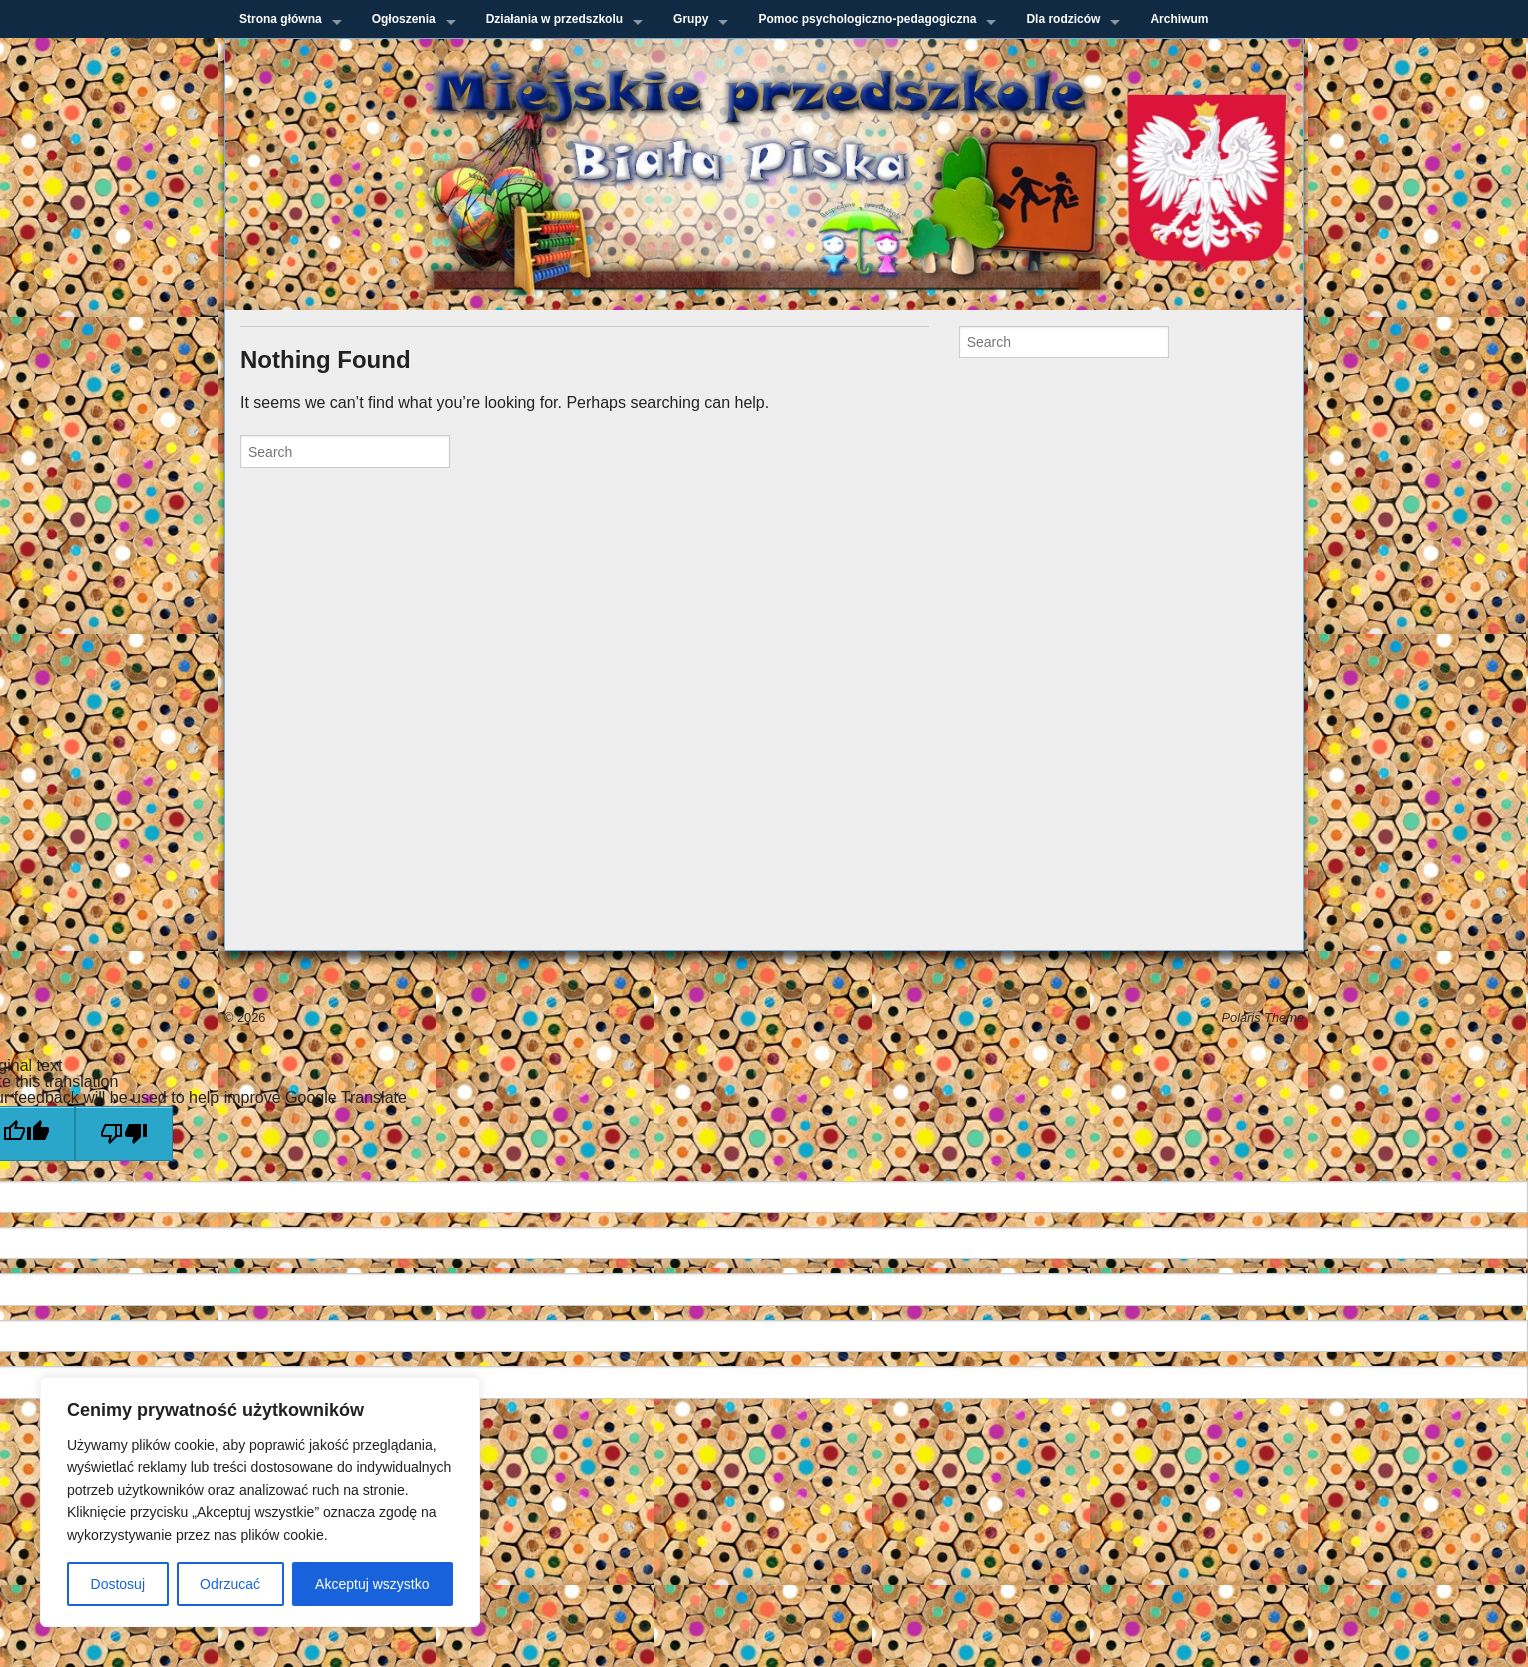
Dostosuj (118, 1584)
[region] (260, 1502)
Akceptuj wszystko (372, 1584)
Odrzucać (230, 1584)
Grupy (690, 19)
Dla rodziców (1063, 19)
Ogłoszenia (404, 19)
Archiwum (1179, 19)
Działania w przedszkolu (554, 19)
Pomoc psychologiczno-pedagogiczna (867, 19)
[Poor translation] (124, 1133)
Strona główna (280, 19)
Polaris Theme (1263, 1017)
